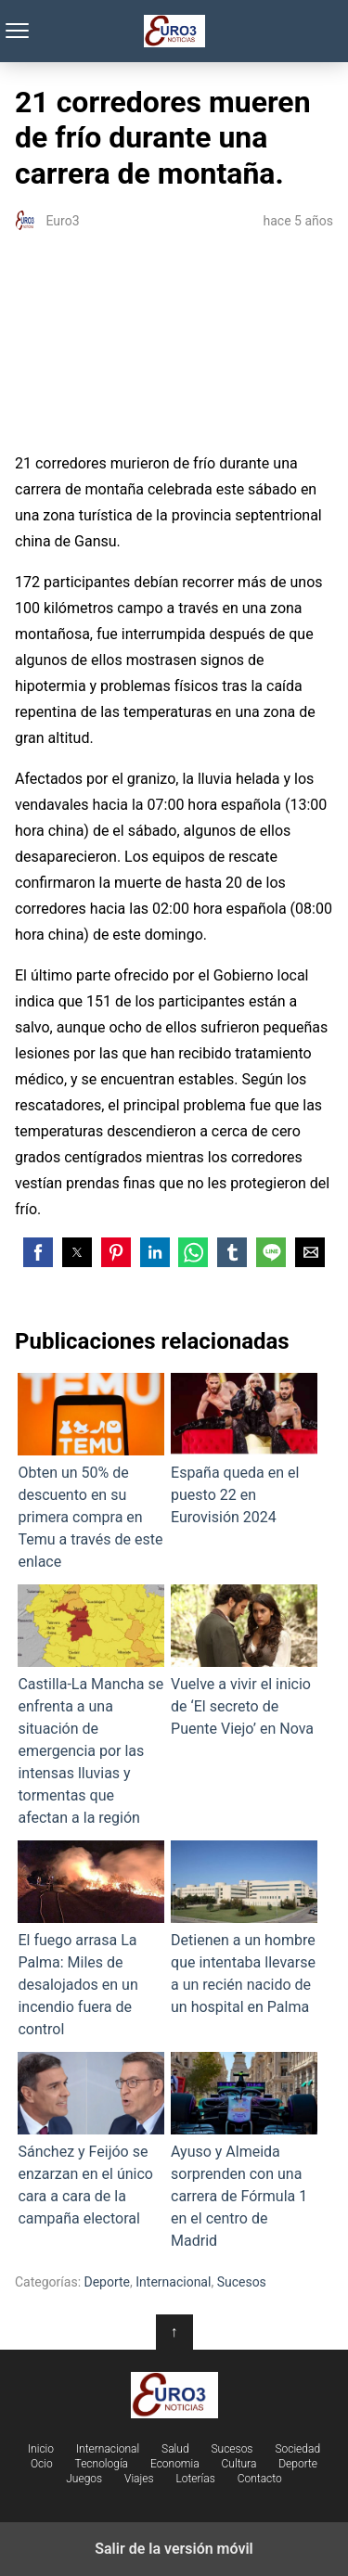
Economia (175, 2463)
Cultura (239, 2463)
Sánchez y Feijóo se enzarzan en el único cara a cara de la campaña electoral (91, 2139)
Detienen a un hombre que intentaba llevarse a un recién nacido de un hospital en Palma (244, 1928)
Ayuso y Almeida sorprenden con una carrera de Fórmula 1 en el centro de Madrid (244, 2150)
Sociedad (297, 2448)
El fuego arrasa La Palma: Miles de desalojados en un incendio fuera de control (91, 1939)
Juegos (84, 2478)
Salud (175, 2448)
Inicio (41, 2448)
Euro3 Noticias (174, 31)
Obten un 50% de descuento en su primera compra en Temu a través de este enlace (91, 1471)
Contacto (260, 2478)
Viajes (139, 2478)
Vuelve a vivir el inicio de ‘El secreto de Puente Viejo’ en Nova (244, 1660)
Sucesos (241, 2282)
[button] (38, 1252)
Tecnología (101, 2463)
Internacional (173, 2282)
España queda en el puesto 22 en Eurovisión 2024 (244, 1449)
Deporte (107, 2282)
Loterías (194, 2478)
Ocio (42, 2463)
